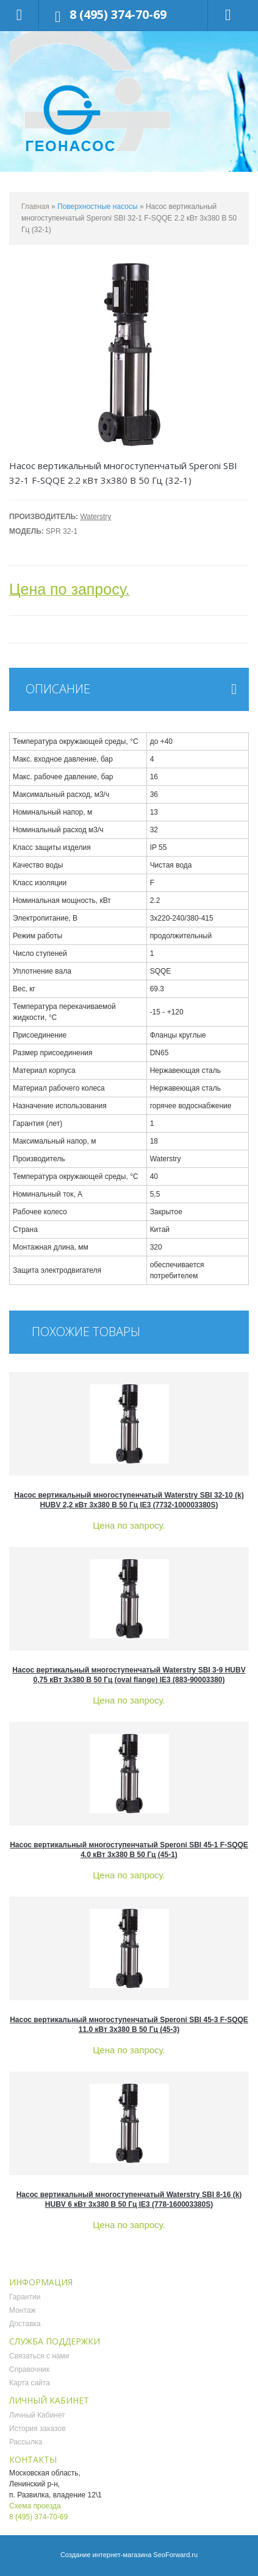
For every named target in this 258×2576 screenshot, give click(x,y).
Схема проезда (35, 2506)
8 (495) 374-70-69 (118, 14)
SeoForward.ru (175, 2554)
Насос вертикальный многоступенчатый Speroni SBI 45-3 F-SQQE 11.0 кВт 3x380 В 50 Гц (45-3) (129, 2024)
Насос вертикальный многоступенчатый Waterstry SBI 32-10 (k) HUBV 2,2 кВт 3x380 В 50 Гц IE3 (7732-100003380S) (128, 1500)
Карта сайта (29, 2383)
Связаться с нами (39, 2356)
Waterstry (95, 516)
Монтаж (22, 2310)
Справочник (29, 2369)
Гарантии (24, 2297)
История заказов (37, 2428)
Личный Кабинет (37, 2415)
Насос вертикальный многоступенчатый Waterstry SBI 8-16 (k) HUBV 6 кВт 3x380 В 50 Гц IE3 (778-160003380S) (129, 2199)
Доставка (25, 2323)
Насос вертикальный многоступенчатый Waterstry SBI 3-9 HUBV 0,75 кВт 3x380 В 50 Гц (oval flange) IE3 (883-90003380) (128, 1675)
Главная (35, 206)
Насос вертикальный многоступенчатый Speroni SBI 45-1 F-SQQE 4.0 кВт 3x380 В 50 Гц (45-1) (129, 1850)
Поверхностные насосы (97, 206)
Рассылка (25, 2442)
